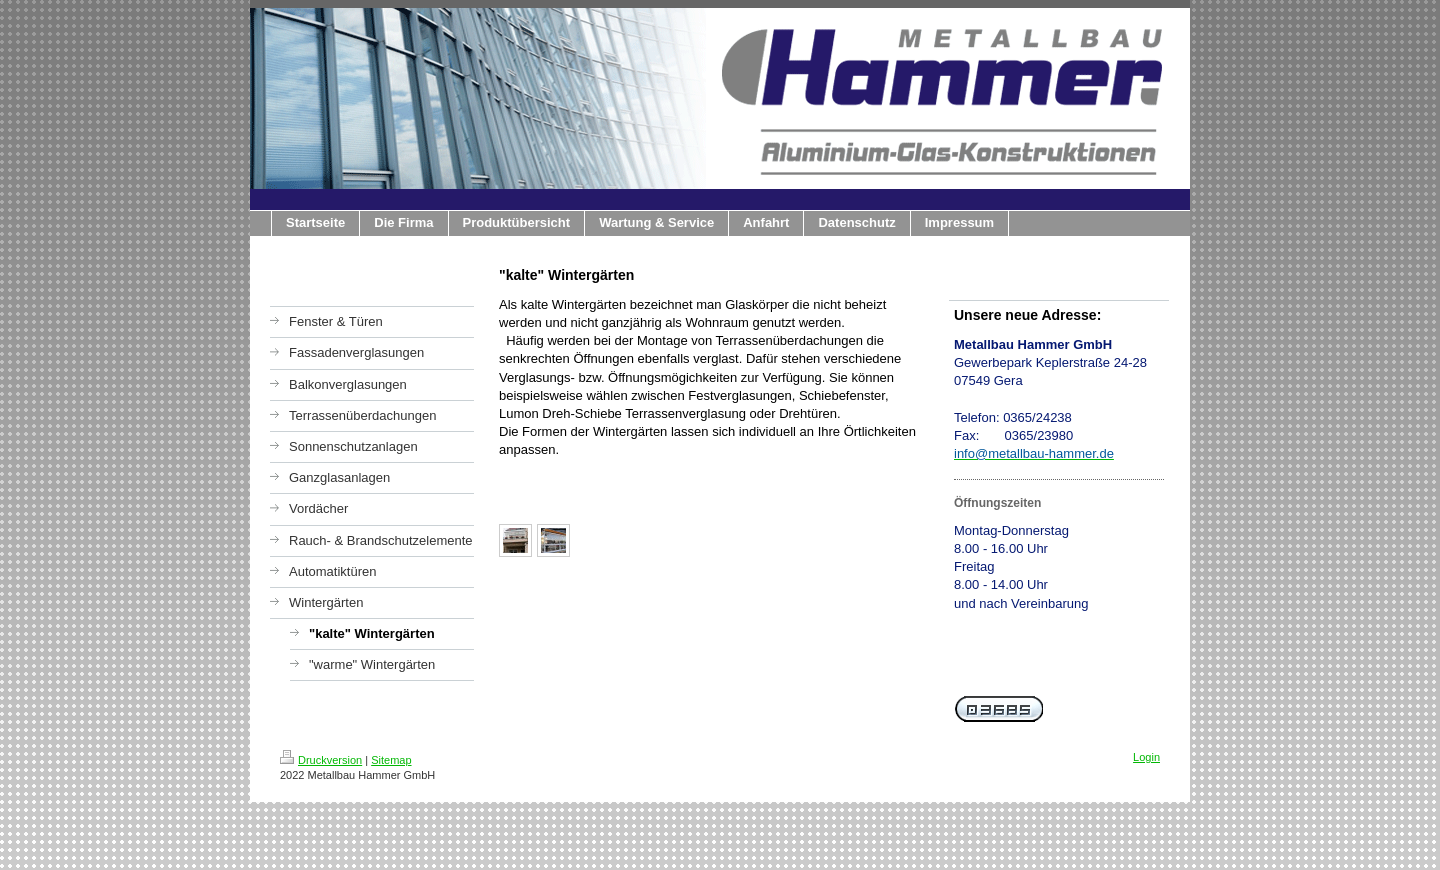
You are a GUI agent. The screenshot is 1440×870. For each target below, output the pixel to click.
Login (1146, 757)
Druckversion (321, 760)
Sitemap (391, 760)
